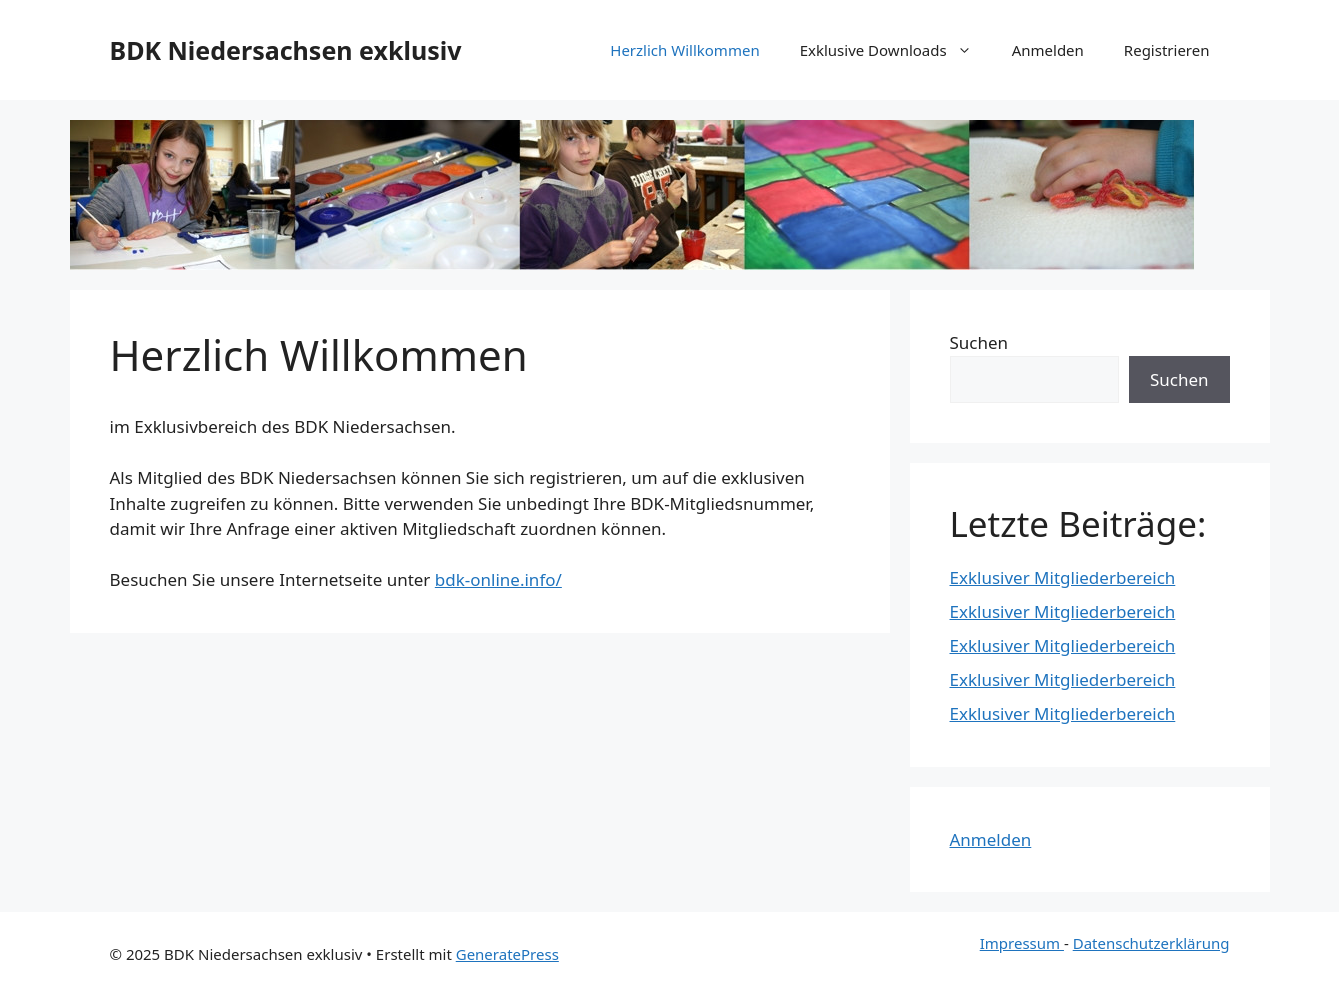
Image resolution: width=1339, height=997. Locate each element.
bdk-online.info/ (498, 579)
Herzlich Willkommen (684, 50)
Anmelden (1048, 50)
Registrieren (1167, 50)
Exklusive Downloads (896, 50)
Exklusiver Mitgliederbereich (1063, 577)
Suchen (979, 342)
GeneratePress (507, 954)
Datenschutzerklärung (1151, 943)
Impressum (1022, 943)
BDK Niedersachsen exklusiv (286, 50)
